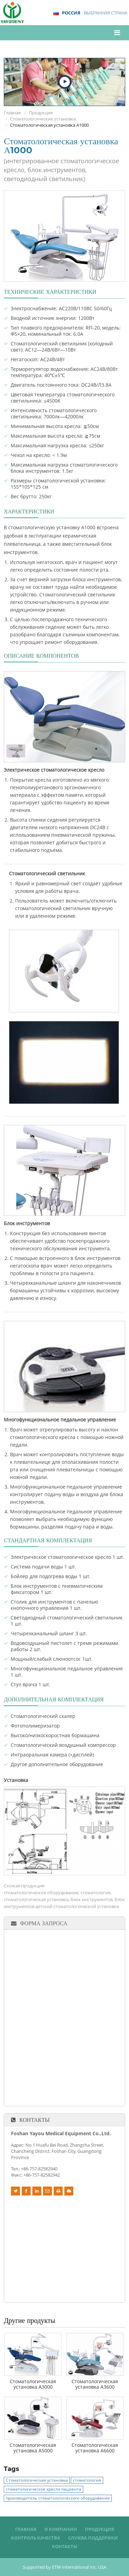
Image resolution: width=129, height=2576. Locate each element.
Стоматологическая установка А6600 (95, 2448)
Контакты (34, 2120)
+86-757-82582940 (39, 2169)
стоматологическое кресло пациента (43, 2489)
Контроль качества (35, 2538)
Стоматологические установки (43, 119)
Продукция (41, 112)
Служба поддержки (93, 2538)
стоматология (87, 2480)
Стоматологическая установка (37, 2480)
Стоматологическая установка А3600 (95, 2384)
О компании (60, 2529)
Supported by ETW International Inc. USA (64, 2567)
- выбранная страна (94, 13)
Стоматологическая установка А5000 (33, 2448)
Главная (12, 112)
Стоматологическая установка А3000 (33, 2384)
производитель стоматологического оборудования (58, 2498)
